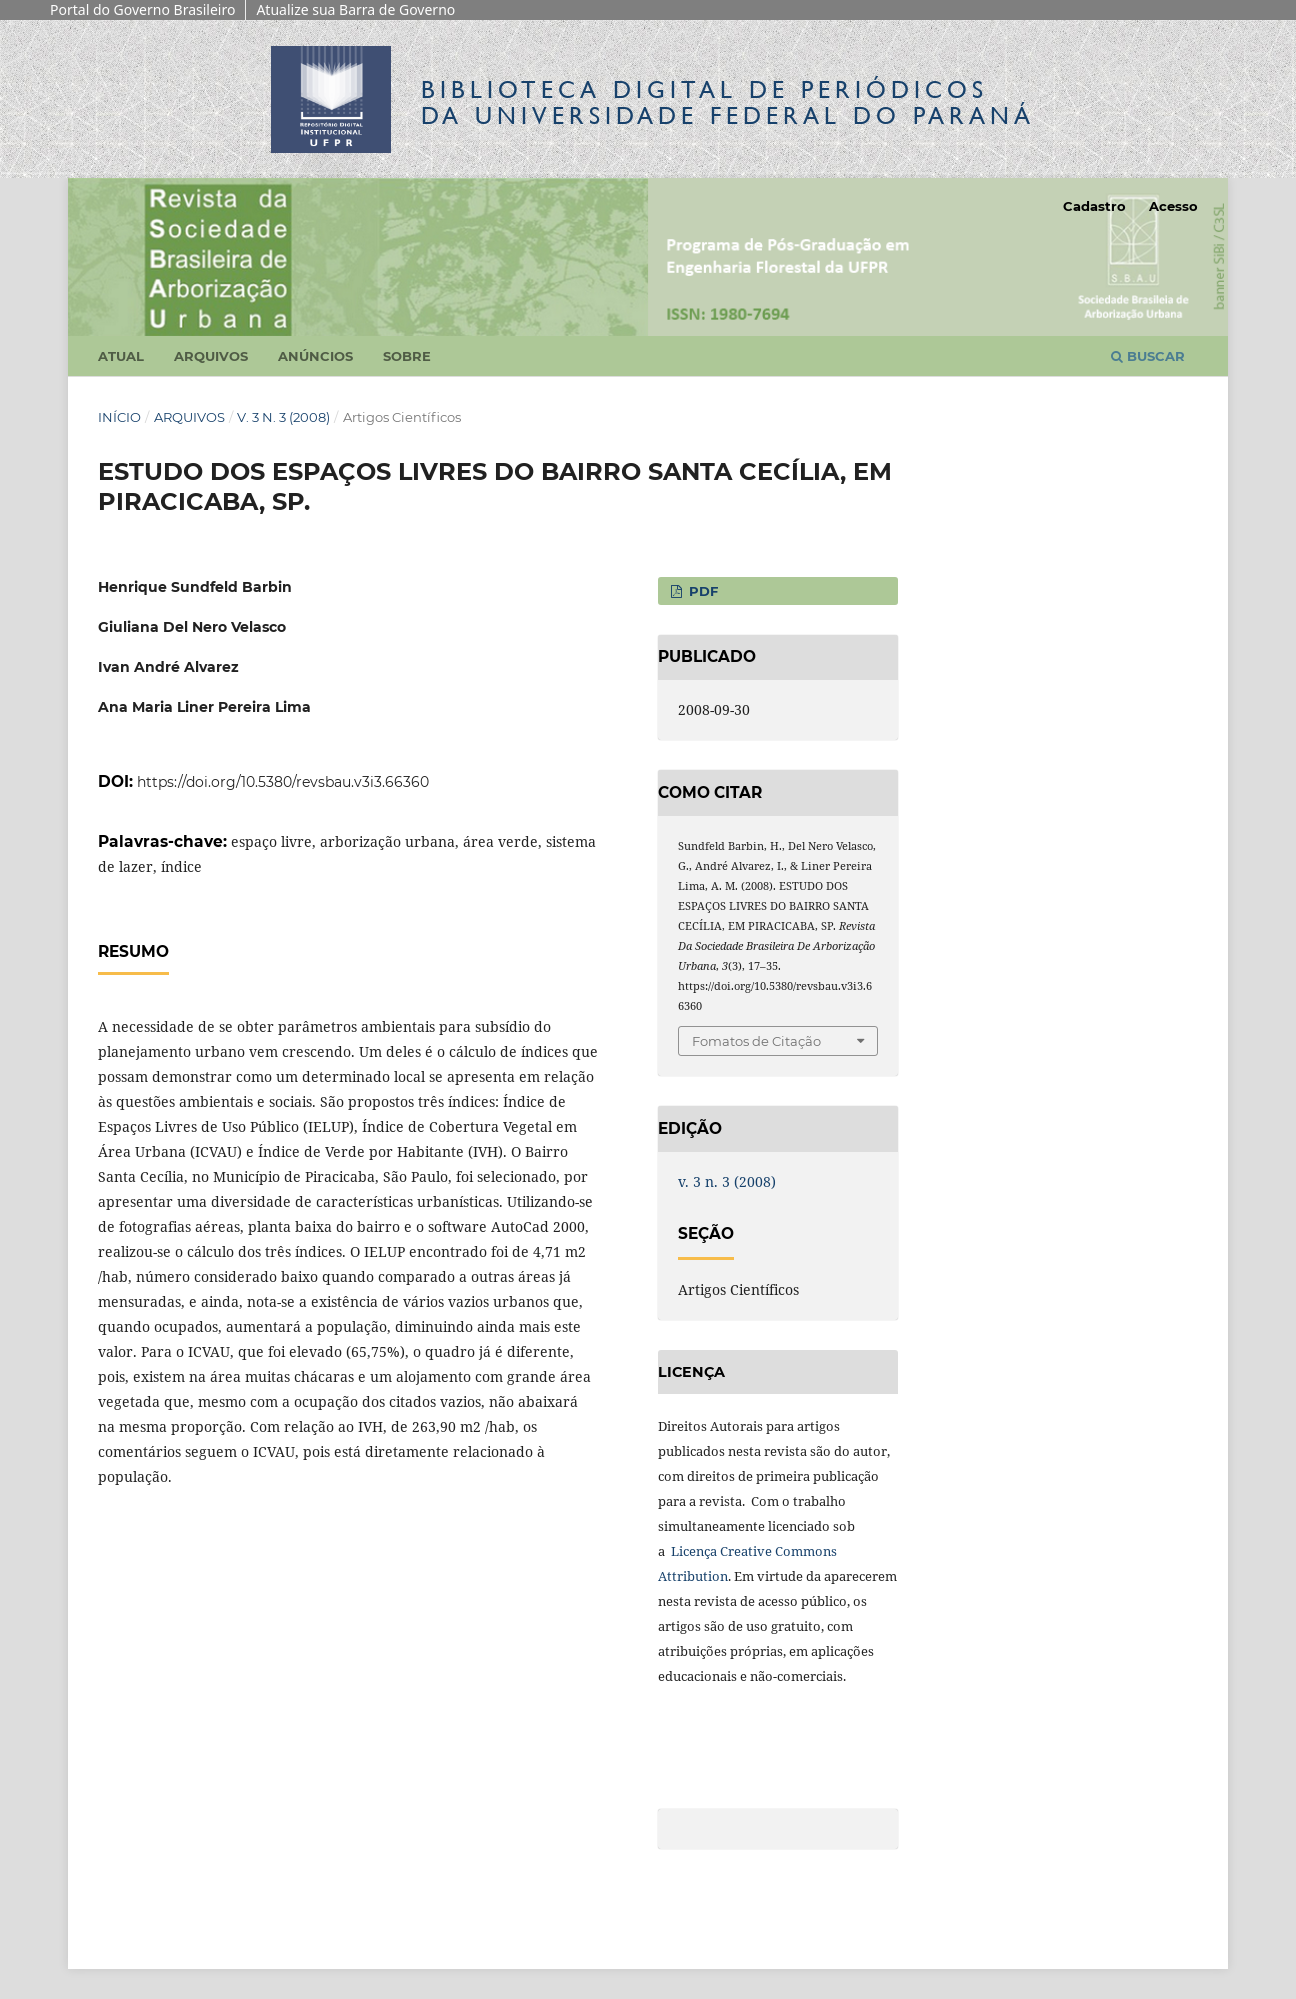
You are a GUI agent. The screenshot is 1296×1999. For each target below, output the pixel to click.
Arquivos (211, 356)
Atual (121, 356)
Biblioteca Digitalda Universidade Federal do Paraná (728, 102)
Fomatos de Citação (756, 1041)
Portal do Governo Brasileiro (142, 9)
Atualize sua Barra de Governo (355, 9)
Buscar (1148, 356)
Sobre (407, 356)
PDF (701, 591)
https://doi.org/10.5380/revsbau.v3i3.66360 (283, 782)
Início (119, 417)
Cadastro (1094, 206)
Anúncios (315, 356)
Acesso (1173, 206)
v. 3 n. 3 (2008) (283, 417)
